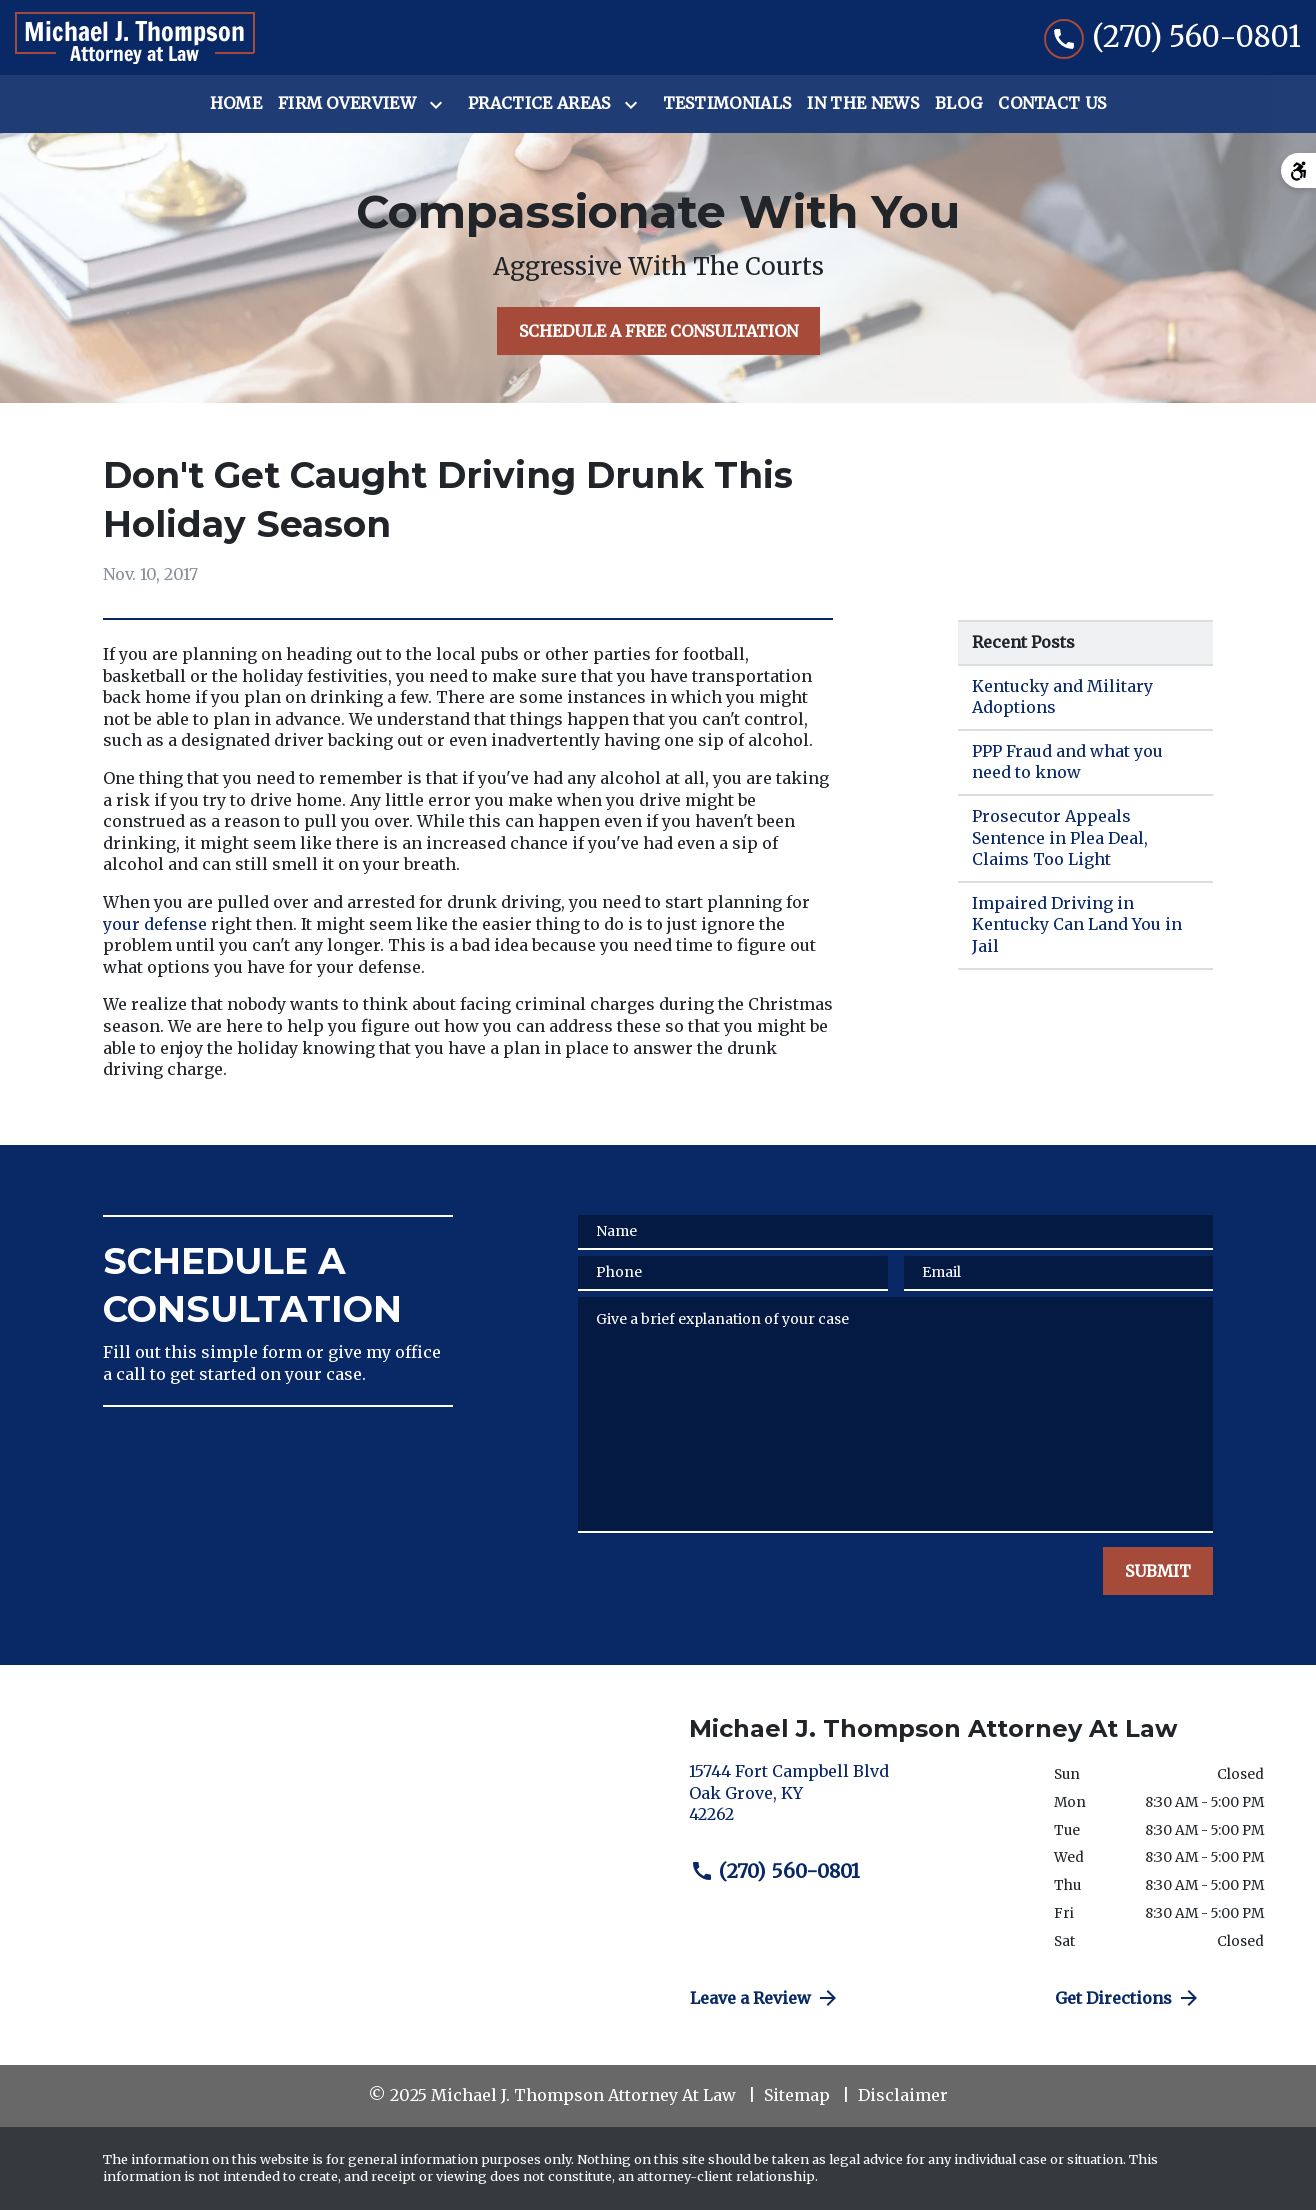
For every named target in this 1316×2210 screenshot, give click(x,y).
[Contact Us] (1052, 104)
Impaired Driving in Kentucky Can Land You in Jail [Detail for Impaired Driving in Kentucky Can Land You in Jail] (1077, 924)
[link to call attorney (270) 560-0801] (1172, 37)
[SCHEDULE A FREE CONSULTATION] (658, 331)
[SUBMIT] (1158, 1571)
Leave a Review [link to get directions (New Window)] (765, 1998)
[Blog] (958, 104)
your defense (155, 924)
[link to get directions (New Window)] (856, 1801)
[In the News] (863, 104)
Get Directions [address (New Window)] (1128, 1998)
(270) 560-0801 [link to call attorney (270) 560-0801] (775, 1871)
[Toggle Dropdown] (440, 105)
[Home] (236, 104)
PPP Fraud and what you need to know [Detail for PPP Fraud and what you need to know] (1067, 762)
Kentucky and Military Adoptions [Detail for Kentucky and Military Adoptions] (1062, 697)
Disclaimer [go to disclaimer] (903, 2095)
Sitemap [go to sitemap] (797, 2095)
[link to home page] (135, 38)
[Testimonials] (727, 104)
